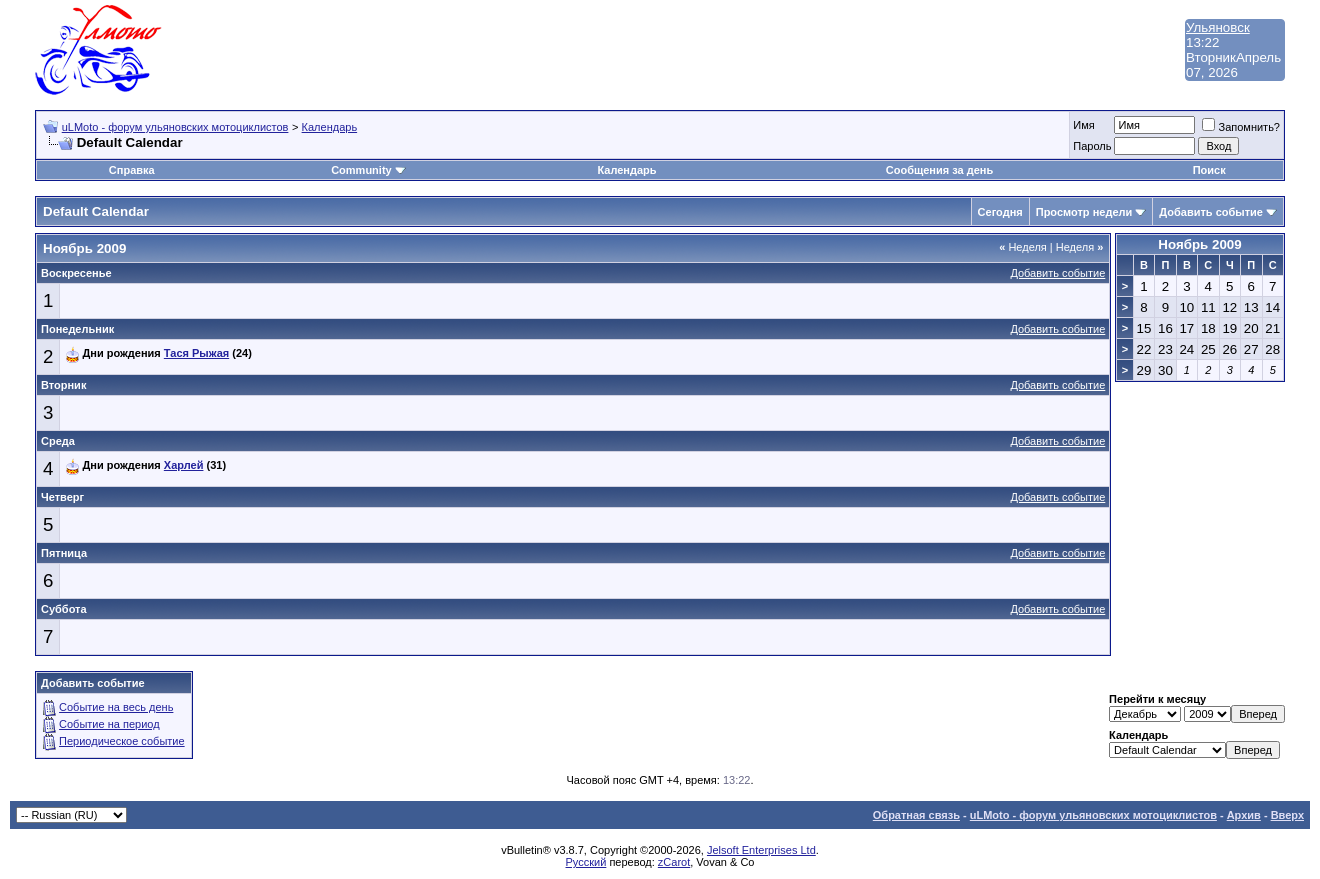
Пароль (1092, 146)
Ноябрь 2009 (1199, 244)
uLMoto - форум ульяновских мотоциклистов (175, 127)
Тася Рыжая (196, 353)
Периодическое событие (122, 741)
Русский (586, 862)
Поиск (1209, 170)
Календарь (330, 127)
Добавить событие (1211, 212)
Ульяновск (1218, 27)
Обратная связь (916, 815)
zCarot (674, 862)
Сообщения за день (939, 170)
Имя (1083, 125)
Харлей (184, 465)
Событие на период (109, 724)
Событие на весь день (116, 707)
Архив (1244, 815)
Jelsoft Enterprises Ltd (761, 850)
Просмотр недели (1084, 212)
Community (368, 170)
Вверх (1287, 815)
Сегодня (1000, 212)
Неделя (1023, 247)
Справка (132, 170)
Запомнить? (1241, 127)
